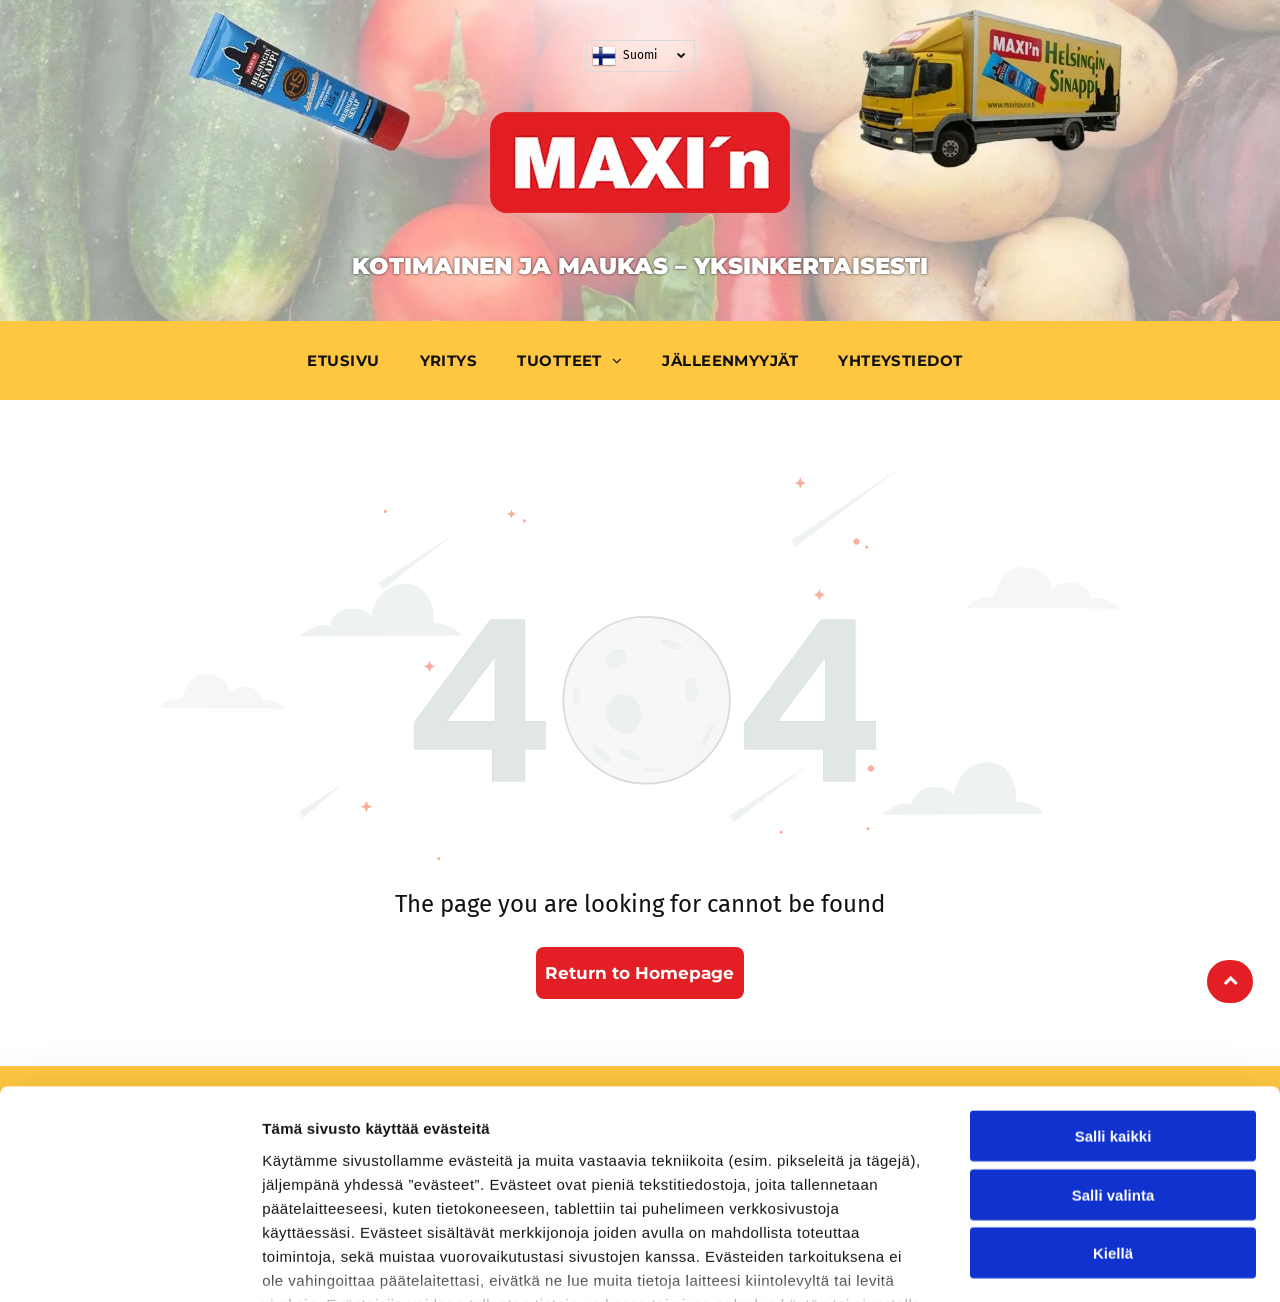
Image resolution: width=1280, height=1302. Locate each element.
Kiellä (1113, 1110)
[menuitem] (348, 360)
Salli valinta (1113, 1051)
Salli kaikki (1113, 993)
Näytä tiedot (1069, 1262)
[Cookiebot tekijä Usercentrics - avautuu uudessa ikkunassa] (129, 1263)
